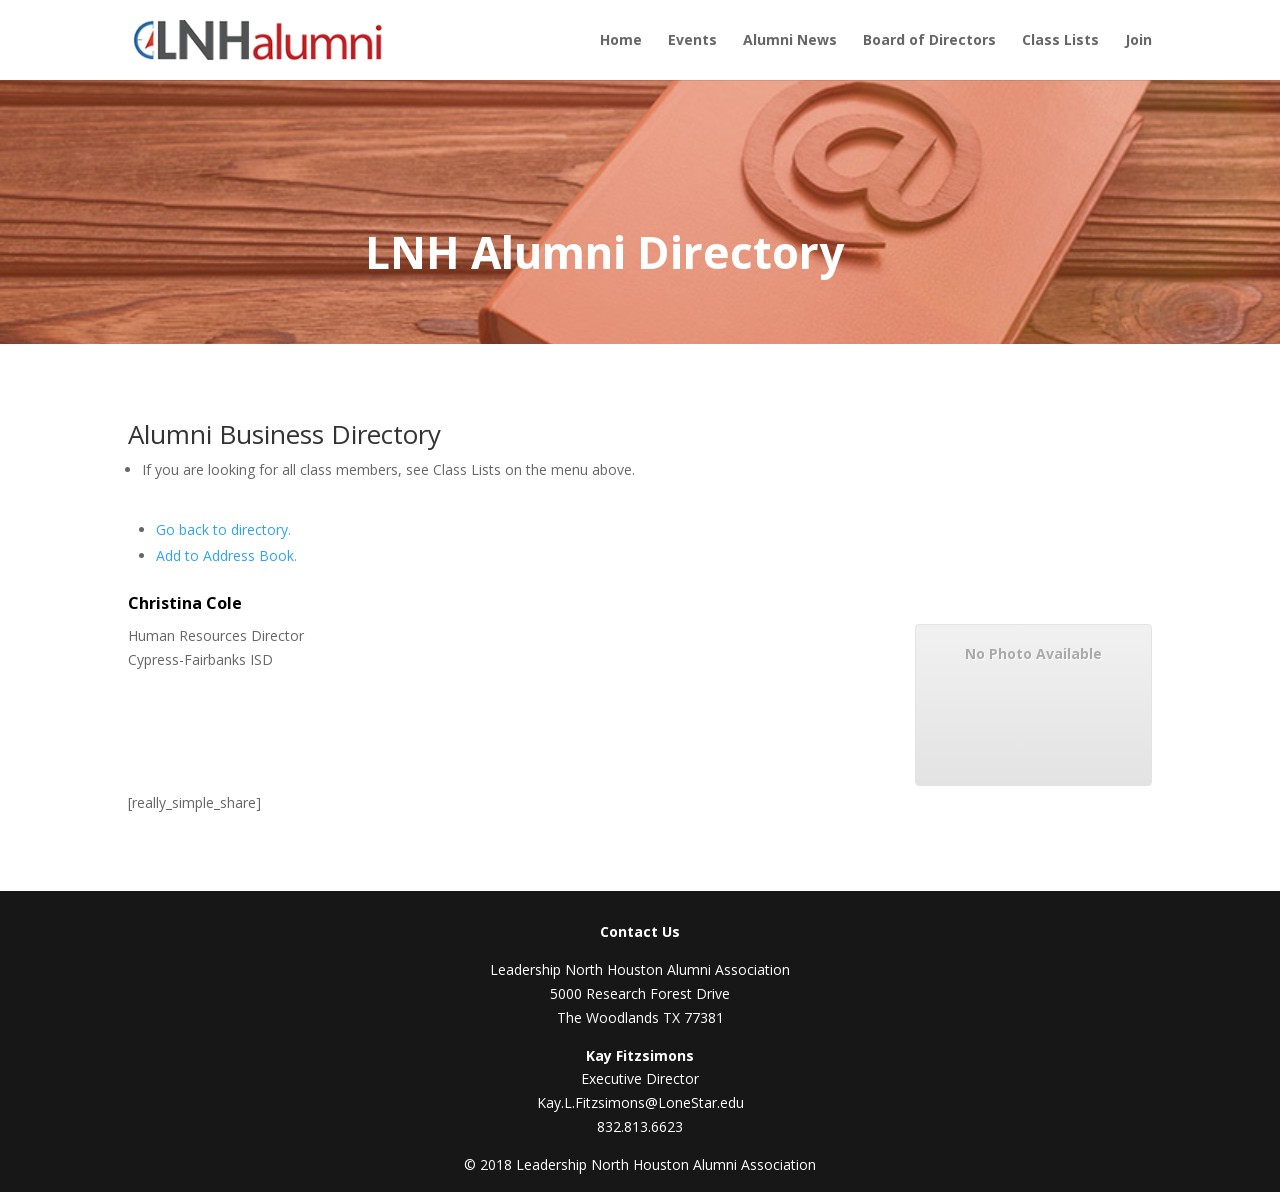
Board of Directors (929, 41)
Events (692, 41)
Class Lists (1060, 41)
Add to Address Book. (226, 555)
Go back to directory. (223, 529)
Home (621, 41)
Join (1138, 41)
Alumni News (790, 41)
